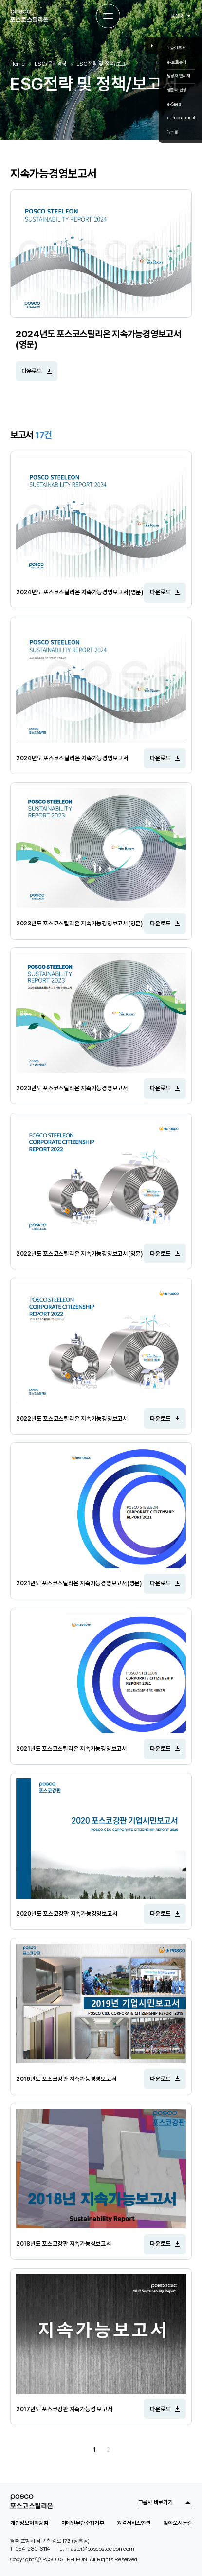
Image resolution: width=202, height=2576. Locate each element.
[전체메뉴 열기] (108, 16)
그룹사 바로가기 (155, 2502)
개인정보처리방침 (29, 2523)
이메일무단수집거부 (82, 2523)
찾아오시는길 (178, 2523)
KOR (177, 15)
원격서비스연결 (133, 2523)
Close (152, 45)
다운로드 (31, 370)
